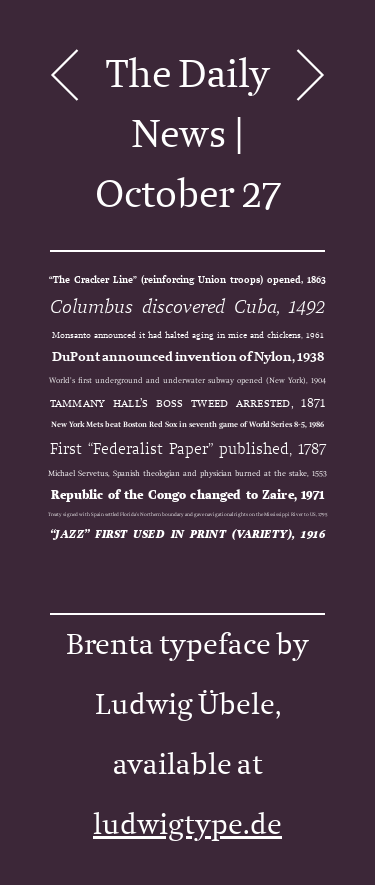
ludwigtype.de (187, 825)
